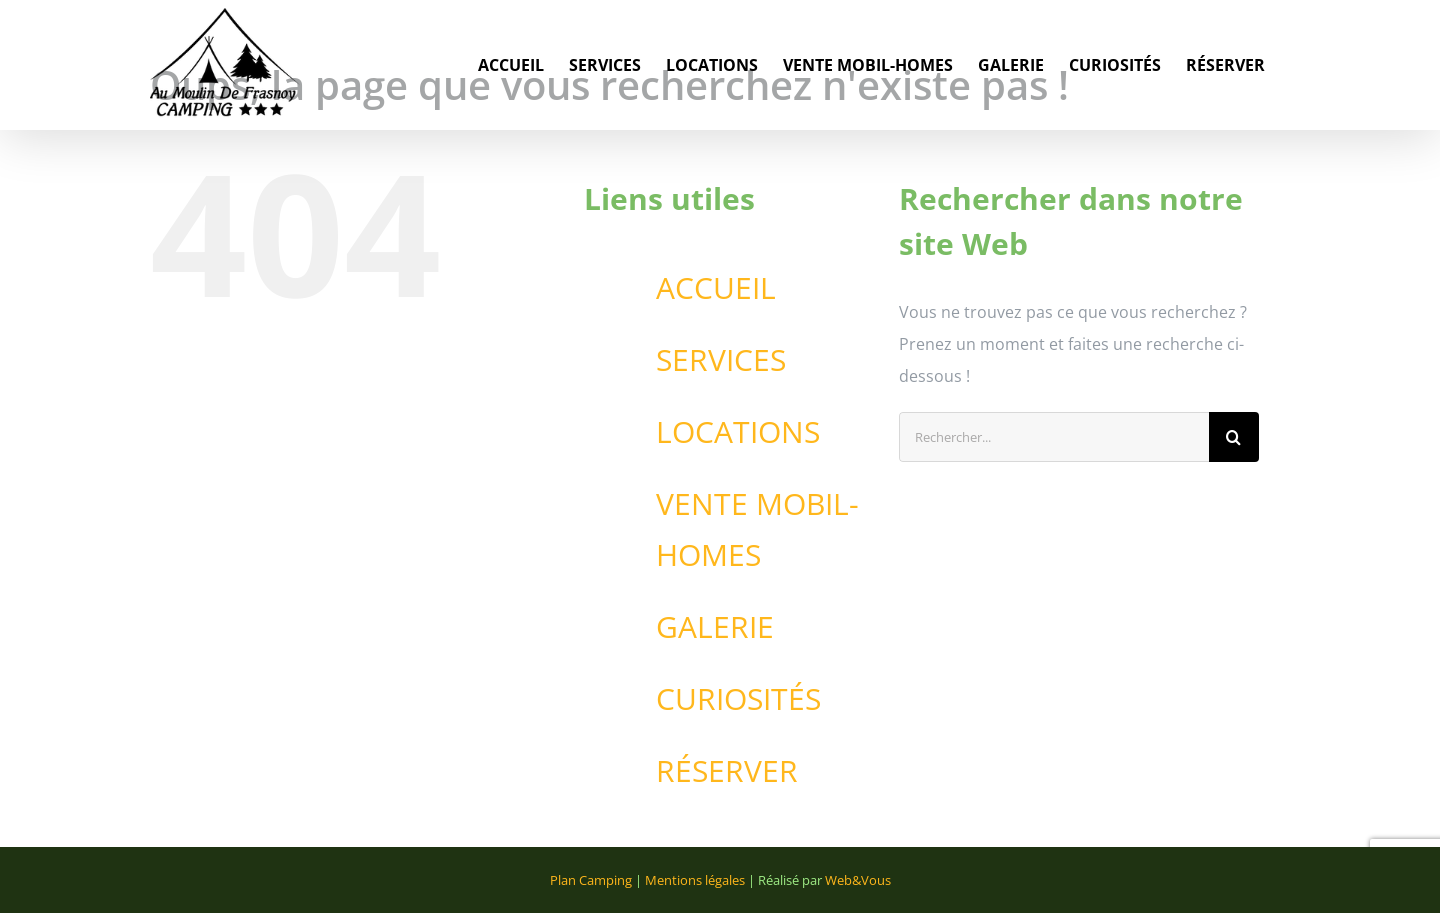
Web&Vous (858, 880)
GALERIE (715, 626)
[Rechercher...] (1054, 437)
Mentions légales (695, 880)
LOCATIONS (738, 431)
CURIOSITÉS (738, 698)
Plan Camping (591, 880)
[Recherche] (1234, 437)
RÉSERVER (727, 770)
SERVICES (721, 359)
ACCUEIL (716, 287)
